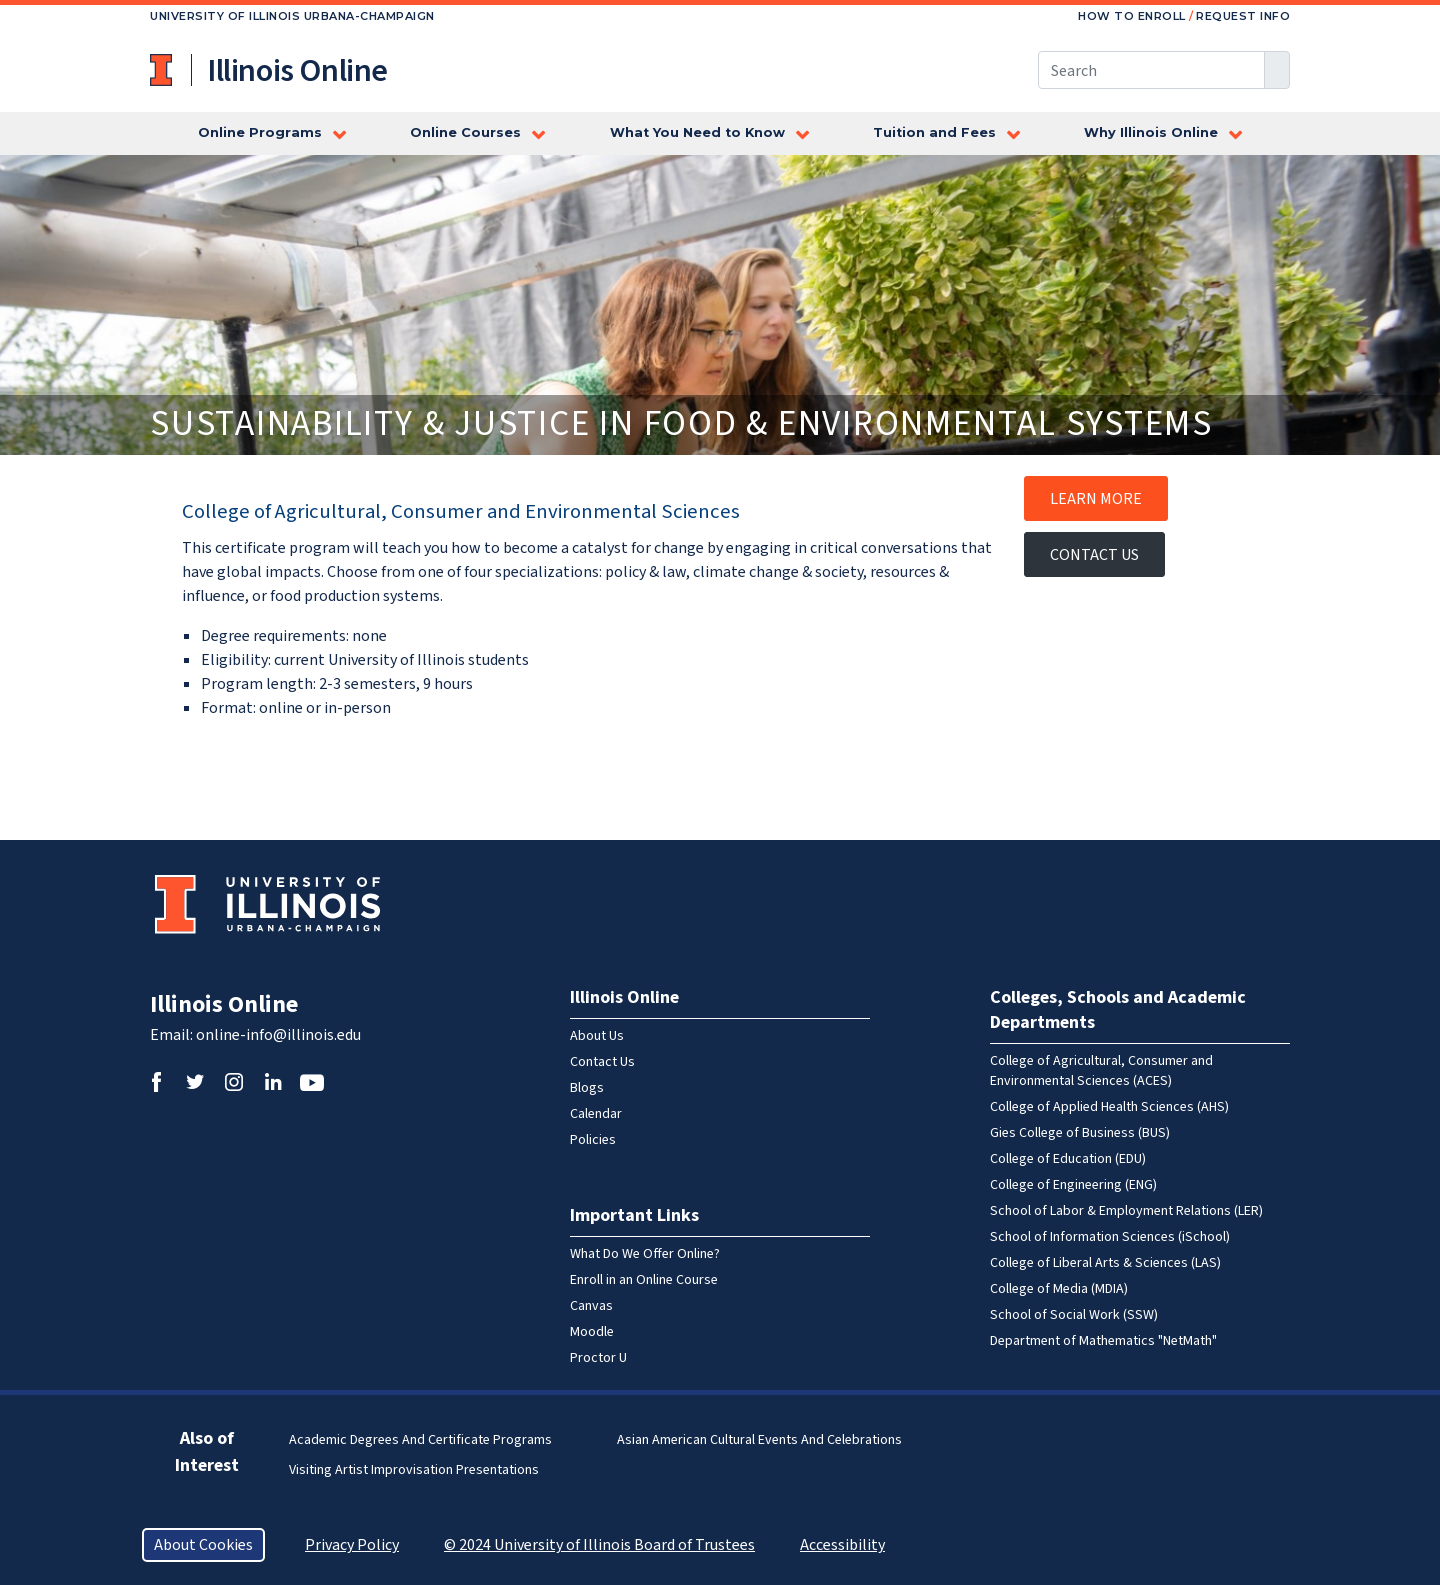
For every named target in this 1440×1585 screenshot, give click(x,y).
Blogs (587, 1088)
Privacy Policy (352, 1545)
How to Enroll (1132, 16)
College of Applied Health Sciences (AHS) (1109, 1107)
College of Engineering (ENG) (1073, 1185)
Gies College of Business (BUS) (1080, 1133)
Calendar (596, 1114)
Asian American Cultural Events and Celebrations (759, 1440)
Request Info (1243, 16)
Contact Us (1094, 555)
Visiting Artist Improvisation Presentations (414, 1470)
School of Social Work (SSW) (1074, 1315)
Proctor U (598, 1358)
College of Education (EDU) (1068, 1159)
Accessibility (842, 1545)
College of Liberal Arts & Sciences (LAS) (1105, 1263)
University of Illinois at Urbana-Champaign (163, 70)
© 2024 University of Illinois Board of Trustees (599, 1545)
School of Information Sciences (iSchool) (1110, 1237)
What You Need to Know (697, 132)
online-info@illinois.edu (278, 1035)
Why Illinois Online (1151, 132)
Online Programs (260, 132)
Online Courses (465, 132)
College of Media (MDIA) (1059, 1289)
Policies (593, 1140)
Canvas (591, 1306)
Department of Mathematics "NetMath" (1103, 1341)
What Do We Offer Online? (645, 1254)
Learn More (1096, 499)
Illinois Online (224, 1004)
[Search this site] (1151, 70)
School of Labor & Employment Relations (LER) (1126, 1211)
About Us (597, 1036)
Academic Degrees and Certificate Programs (420, 1440)
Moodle (592, 1332)
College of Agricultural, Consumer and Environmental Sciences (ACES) (1101, 1071)
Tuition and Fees (934, 132)
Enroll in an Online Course (644, 1280)
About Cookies (203, 1545)
